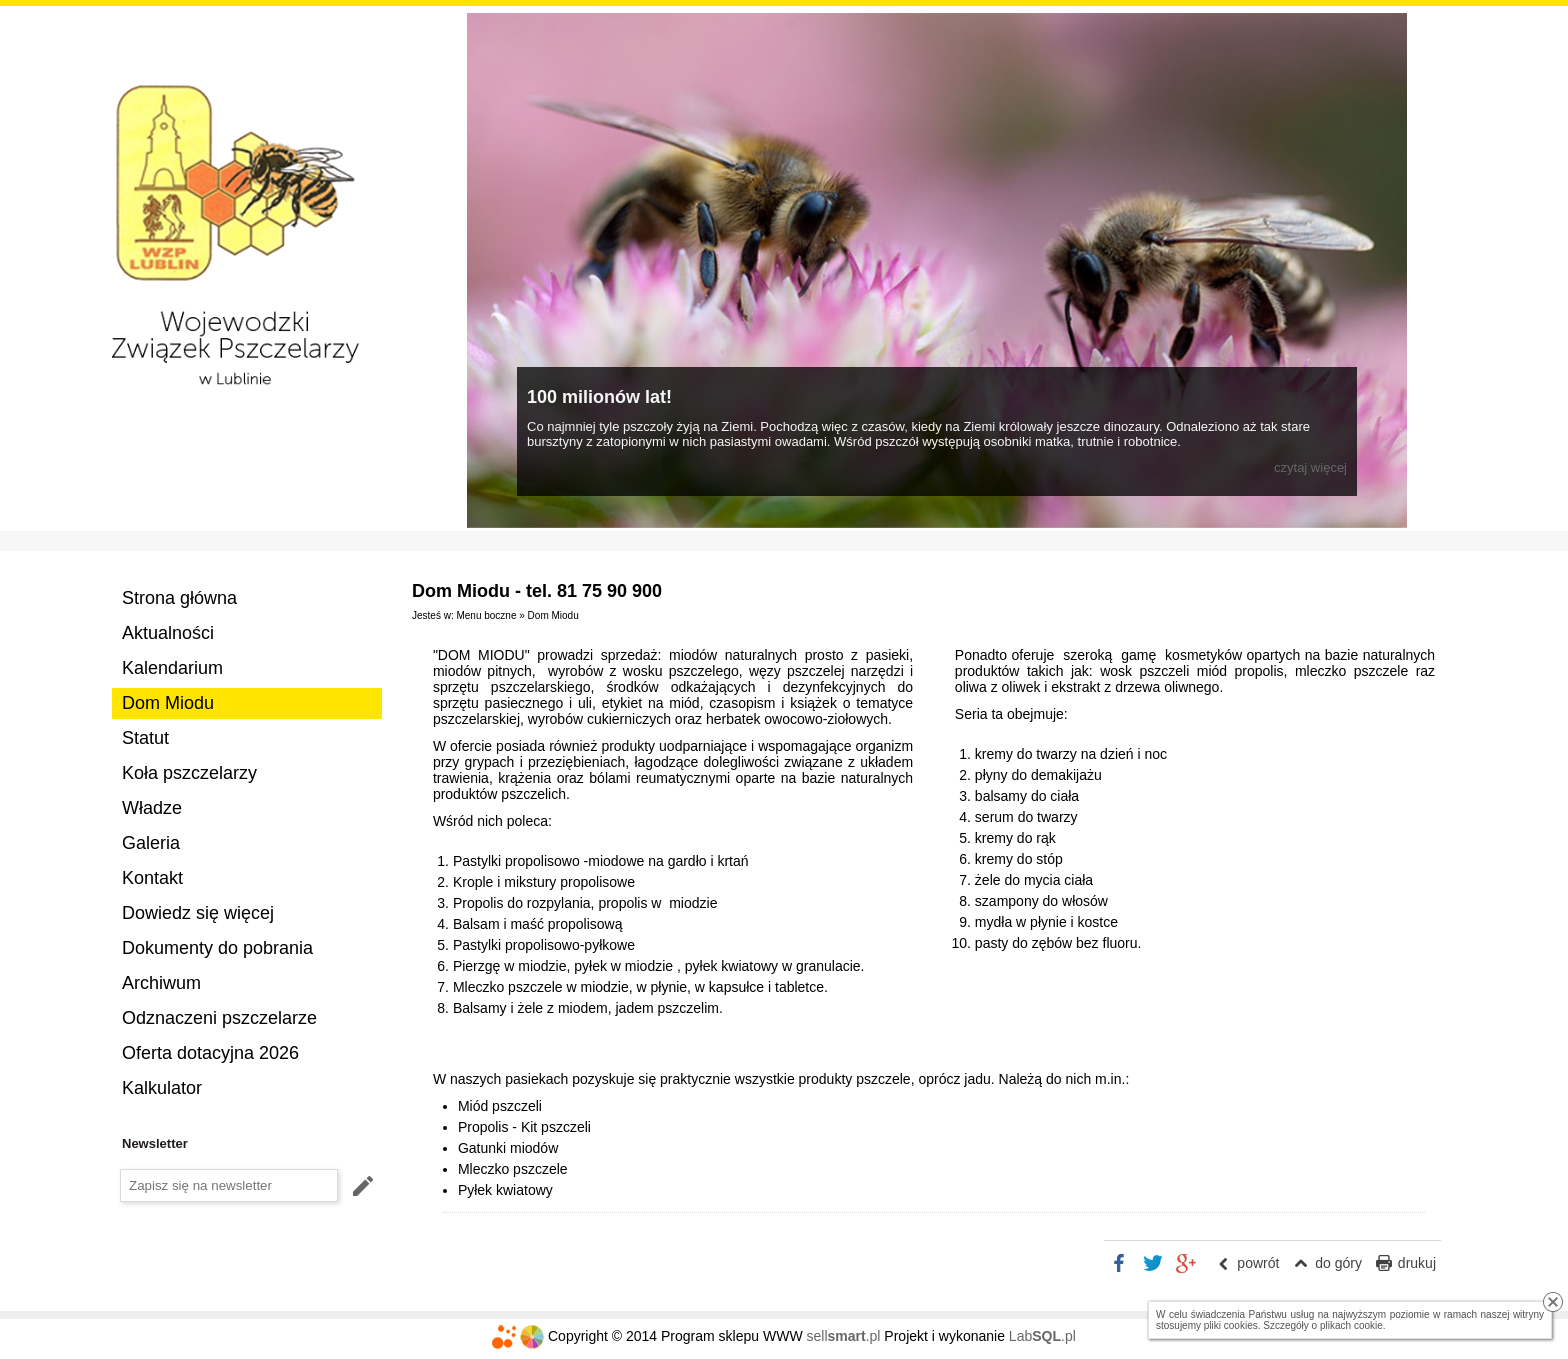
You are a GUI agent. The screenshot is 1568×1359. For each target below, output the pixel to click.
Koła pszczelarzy (189, 773)
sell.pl (844, 1336)
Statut (145, 738)
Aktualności (168, 633)
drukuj (1417, 1263)
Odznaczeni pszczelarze (219, 1018)
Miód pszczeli (500, 1106)
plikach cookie (1351, 1325)
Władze (152, 808)
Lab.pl (1042, 1336)
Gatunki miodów (508, 1148)
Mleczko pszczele (513, 1169)
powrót (1258, 1263)
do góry (1338, 1263)
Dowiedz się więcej (198, 913)
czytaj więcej (1310, 467)
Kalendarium (172, 668)
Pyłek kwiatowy (505, 1190)
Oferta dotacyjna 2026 (210, 1053)
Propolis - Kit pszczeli (524, 1127)
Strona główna (179, 598)
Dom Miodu (168, 703)
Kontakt (152, 878)
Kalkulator (162, 1088)
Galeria (151, 843)
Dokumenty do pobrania (217, 948)
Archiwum (161, 983)
